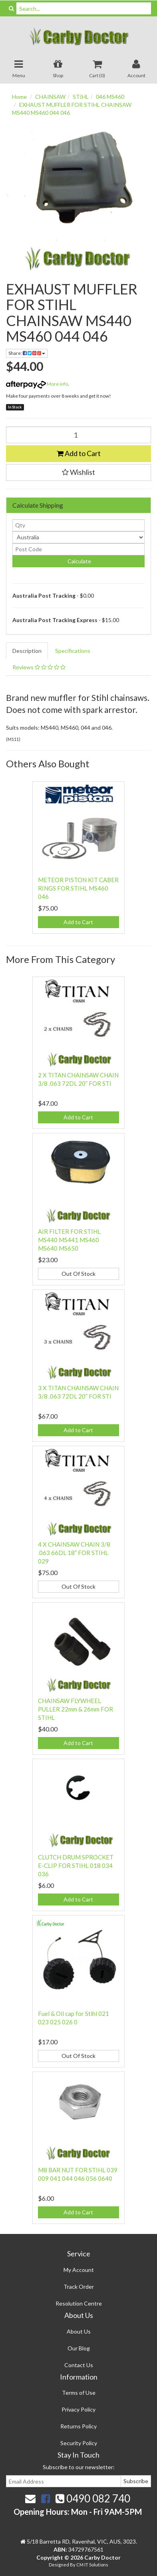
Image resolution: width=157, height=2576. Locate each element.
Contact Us (78, 2365)
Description (27, 650)
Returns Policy (78, 2426)
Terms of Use (78, 2392)
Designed (59, 2564)
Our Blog (79, 2348)
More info (37, 384)
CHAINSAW (50, 96)
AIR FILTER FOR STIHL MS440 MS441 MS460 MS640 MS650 (69, 1240)
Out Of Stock (78, 1273)
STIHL (81, 96)
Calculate (78, 561)
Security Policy (78, 2443)
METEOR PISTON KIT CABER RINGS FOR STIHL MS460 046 (78, 888)
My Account (79, 2269)
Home (19, 96)
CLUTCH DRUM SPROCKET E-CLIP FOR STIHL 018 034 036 (75, 1865)
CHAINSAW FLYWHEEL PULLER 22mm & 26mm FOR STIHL (75, 1709)
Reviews (39, 667)
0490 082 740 (93, 2498)
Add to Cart (79, 453)
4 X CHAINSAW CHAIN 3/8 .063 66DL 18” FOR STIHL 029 (74, 1553)
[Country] (78, 537)
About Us (79, 2331)
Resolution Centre (79, 2303)
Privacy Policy (78, 2409)
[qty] (78, 525)
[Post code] (78, 549)
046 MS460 (110, 96)
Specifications (72, 650)
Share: (26, 353)
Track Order (79, 2286)
